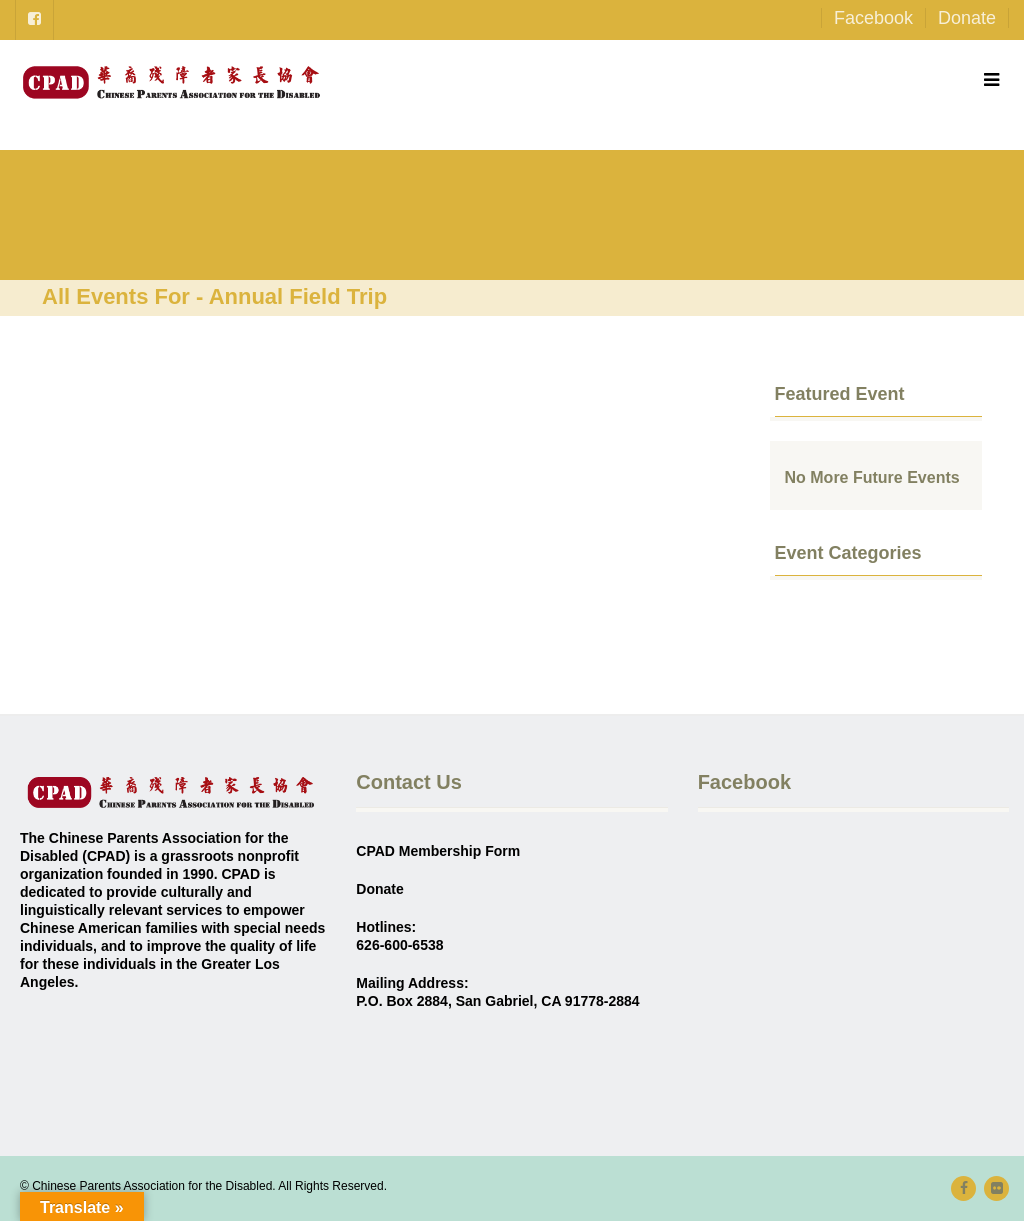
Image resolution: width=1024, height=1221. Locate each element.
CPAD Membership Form (438, 851)
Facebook (873, 18)
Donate (967, 18)
